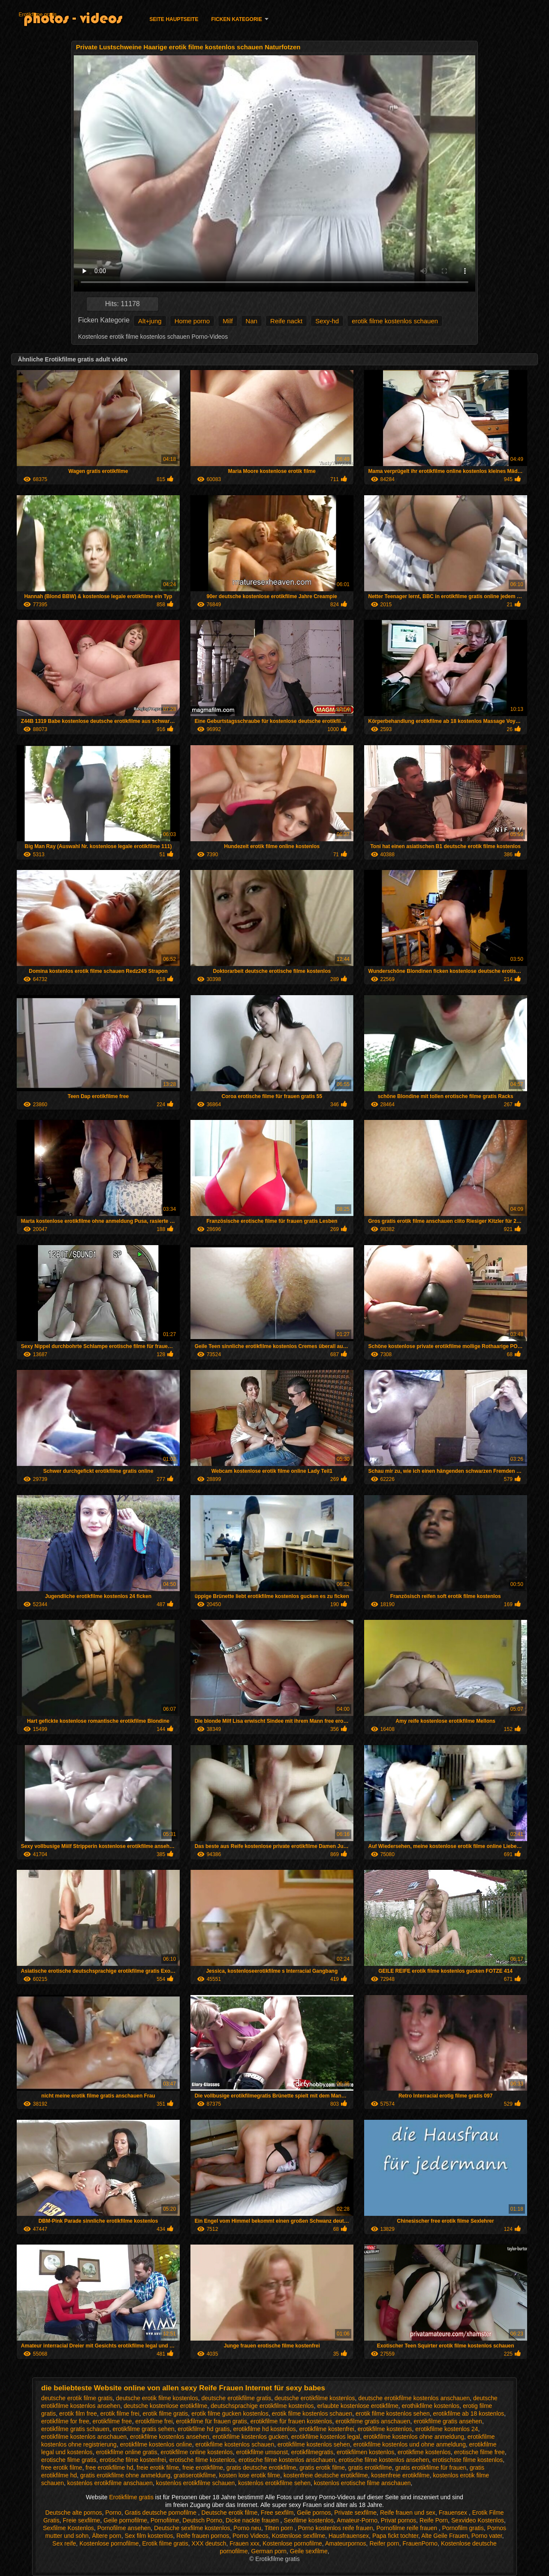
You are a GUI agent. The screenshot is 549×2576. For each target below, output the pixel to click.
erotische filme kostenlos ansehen (383, 2459)
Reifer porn (384, 2543)
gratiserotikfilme (195, 2475)
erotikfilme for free (65, 2421)
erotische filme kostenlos (202, 2459)
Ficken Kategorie (236, 19)
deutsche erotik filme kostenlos (157, 2398)
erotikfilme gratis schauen (75, 2429)
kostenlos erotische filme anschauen (362, 2483)
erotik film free (78, 2413)
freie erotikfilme (202, 2467)
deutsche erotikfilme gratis (236, 2398)
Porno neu (247, 2528)
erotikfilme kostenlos (385, 2429)
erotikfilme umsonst (262, 2452)
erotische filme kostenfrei (133, 2459)
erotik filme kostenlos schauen (395, 321)
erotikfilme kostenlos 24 (446, 2429)
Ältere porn (106, 2535)
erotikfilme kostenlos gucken (250, 2436)
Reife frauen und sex (407, 2512)
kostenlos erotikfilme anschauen (110, 2483)
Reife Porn (433, 2520)
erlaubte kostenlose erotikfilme (357, 2405)
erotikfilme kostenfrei (326, 2429)
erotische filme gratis (68, 2459)
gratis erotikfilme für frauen (431, 2467)
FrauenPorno (419, 2543)
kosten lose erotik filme (249, 2475)
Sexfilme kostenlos (309, 2520)
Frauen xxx (244, 2543)
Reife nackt (286, 321)
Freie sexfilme (81, 2520)
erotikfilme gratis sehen (144, 2429)
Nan (252, 321)
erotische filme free (479, 2452)
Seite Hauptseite (173, 19)
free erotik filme (61, 2467)
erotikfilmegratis (312, 2452)
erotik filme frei (119, 2413)
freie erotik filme (158, 2467)
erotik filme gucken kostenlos (229, 2413)
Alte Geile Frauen (444, 2535)
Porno (113, 2512)
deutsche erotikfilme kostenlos (314, 2398)
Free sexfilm (277, 2512)
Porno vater (486, 2535)
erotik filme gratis (165, 2413)
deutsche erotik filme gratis (77, 2398)
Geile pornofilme (125, 2520)
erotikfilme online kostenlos (197, 2452)
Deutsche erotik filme (230, 2512)
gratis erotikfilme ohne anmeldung (125, 2475)
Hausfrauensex (349, 2535)
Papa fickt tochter (395, 2535)
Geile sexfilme (309, 2551)
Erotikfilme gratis (37, 15)
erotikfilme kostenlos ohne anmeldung (413, 2436)
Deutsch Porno (203, 2520)
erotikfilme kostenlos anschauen (84, 2436)
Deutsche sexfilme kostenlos (192, 2528)
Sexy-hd (327, 321)
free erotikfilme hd (109, 2467)
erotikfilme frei (153, 2421)
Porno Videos (250, 2535)
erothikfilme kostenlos (430, 2405)
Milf (227, 321)
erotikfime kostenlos (424, 2452)
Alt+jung (150, 321)
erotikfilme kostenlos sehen (314, 2444)
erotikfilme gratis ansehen (447, 2421)
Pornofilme (165, 2520)
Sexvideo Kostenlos (477, 2520)
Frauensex (454, 2512)
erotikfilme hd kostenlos (264, 2429)
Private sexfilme (355, 2512)
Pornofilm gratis (463, 2528)
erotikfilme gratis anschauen (372, 2421)
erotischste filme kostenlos (467, 2459)
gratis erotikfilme (370, 2467)
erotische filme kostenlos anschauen (286, 2459)
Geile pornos (314, 2512)
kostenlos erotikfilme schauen (195, 2483)
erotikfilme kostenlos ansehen (169, 2436)
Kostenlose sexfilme (299, 2535)
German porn (269, 2551)
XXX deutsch (209, 2543)
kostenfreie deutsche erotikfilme (326, 2475)
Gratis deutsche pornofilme (161, 2512)
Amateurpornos (345, 2543)
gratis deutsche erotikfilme (261, 2467)
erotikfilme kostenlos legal (325, 2436)
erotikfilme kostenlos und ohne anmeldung (409, 2444)
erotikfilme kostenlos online (156, 2444)
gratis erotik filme (322, 2467)
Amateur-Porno (357, 2520)
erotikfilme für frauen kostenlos (291, 2421)
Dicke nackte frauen (253, 2520)
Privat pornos (398, 2520)
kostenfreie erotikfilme (400, 2475)
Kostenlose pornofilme (109, 2543)
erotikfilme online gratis (126, 2452)
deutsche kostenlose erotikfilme (165, 2405)
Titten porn (279, 2528)
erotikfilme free (112, 2421)
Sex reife (64, 2543)
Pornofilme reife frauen (407, 2528)
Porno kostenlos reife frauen (335, 2528)
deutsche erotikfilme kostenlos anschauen (414, 2398)
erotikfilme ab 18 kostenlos (468, 2413)
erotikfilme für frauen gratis (211, 2421)
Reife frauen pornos (202, 2535)
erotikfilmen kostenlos (366, 2452)
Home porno (192, 321)
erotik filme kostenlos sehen (393, 2413)
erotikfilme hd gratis (203, 2429)
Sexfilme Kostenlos (68, 2528)
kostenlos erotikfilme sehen (274, 2483)
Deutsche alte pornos (73, 2512)
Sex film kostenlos (149, 2535)
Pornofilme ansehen (124, 2528)
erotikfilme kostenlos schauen (235, 2444)
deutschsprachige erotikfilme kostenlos (262, 2405)
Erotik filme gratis (165, 2543)
